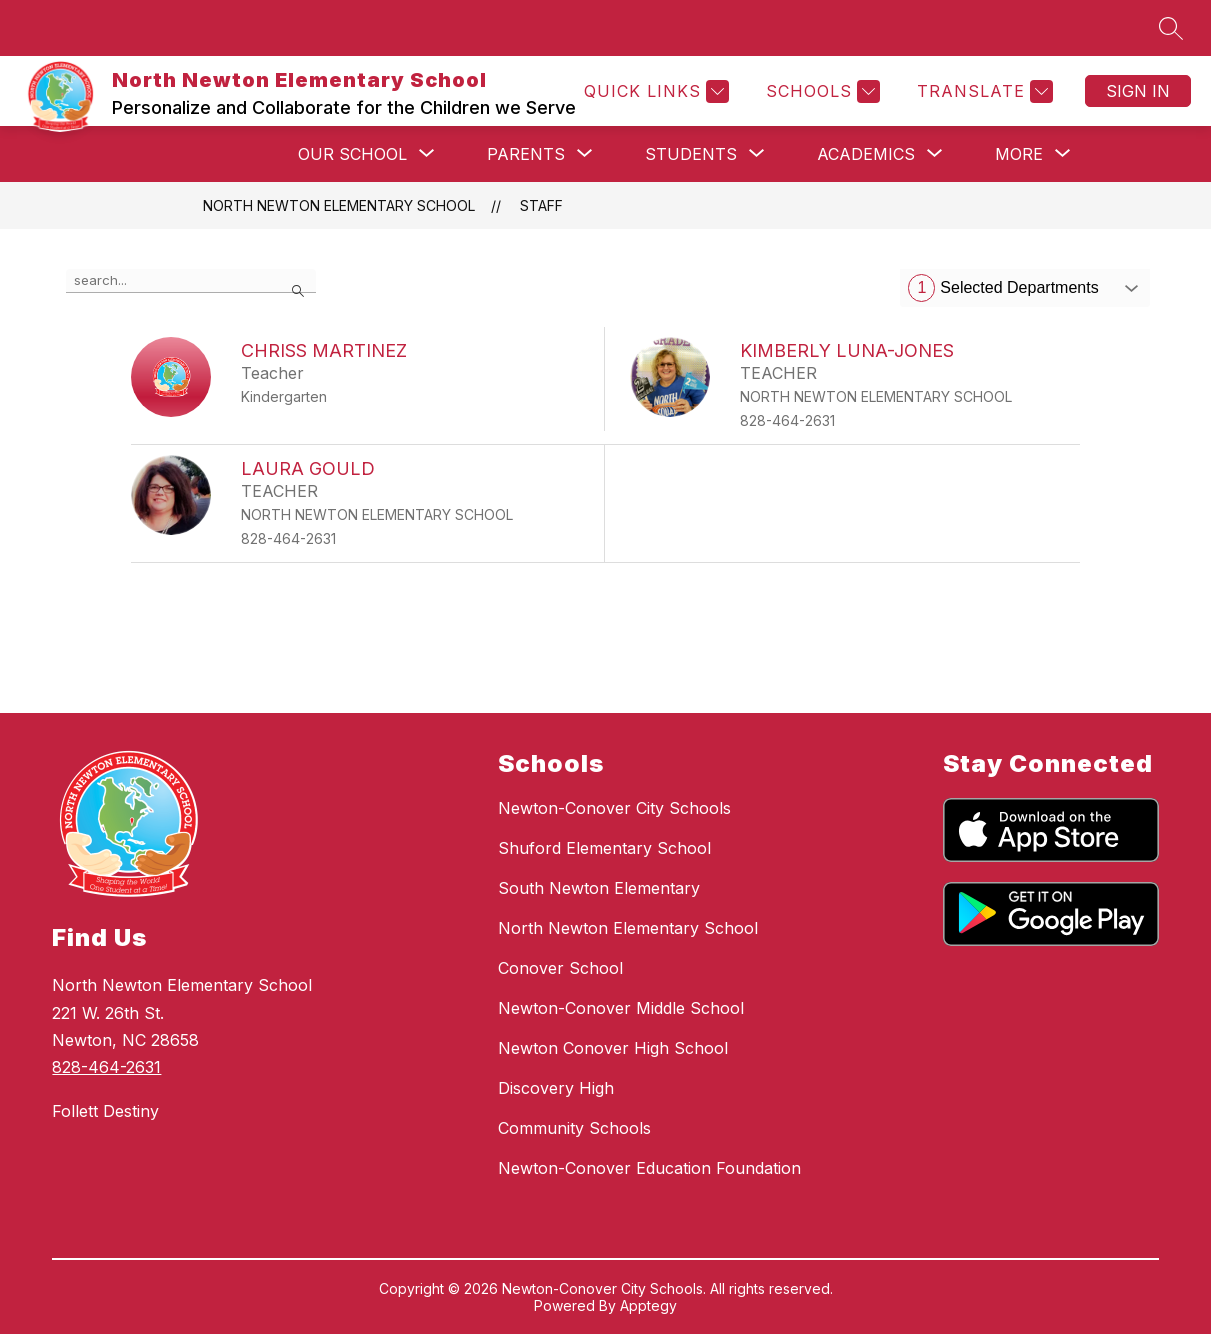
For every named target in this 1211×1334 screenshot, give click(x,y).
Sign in (1138, 91)
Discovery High (556, 1088)
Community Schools (574, 1128)
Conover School (560, 968)
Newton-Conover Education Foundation (649, 1168)
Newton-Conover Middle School (621, 1008)
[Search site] (1171, 28)
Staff (541, 205)
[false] (191, 281)
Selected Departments (1003, 288)
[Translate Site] (982, 91)
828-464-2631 (106, 1067)
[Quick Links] (654, 91)
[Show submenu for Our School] (352, 154)
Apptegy (648, 1305)
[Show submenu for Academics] (866, 154)
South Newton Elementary (599, 888)
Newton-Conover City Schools (614, 808)
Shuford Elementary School (604, 848)
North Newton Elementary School (339, 205)
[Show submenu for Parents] (526, 154)
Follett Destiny (105, 1111)
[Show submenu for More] (1019, 154)
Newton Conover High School (613, 1048)
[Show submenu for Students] (691, 154)
